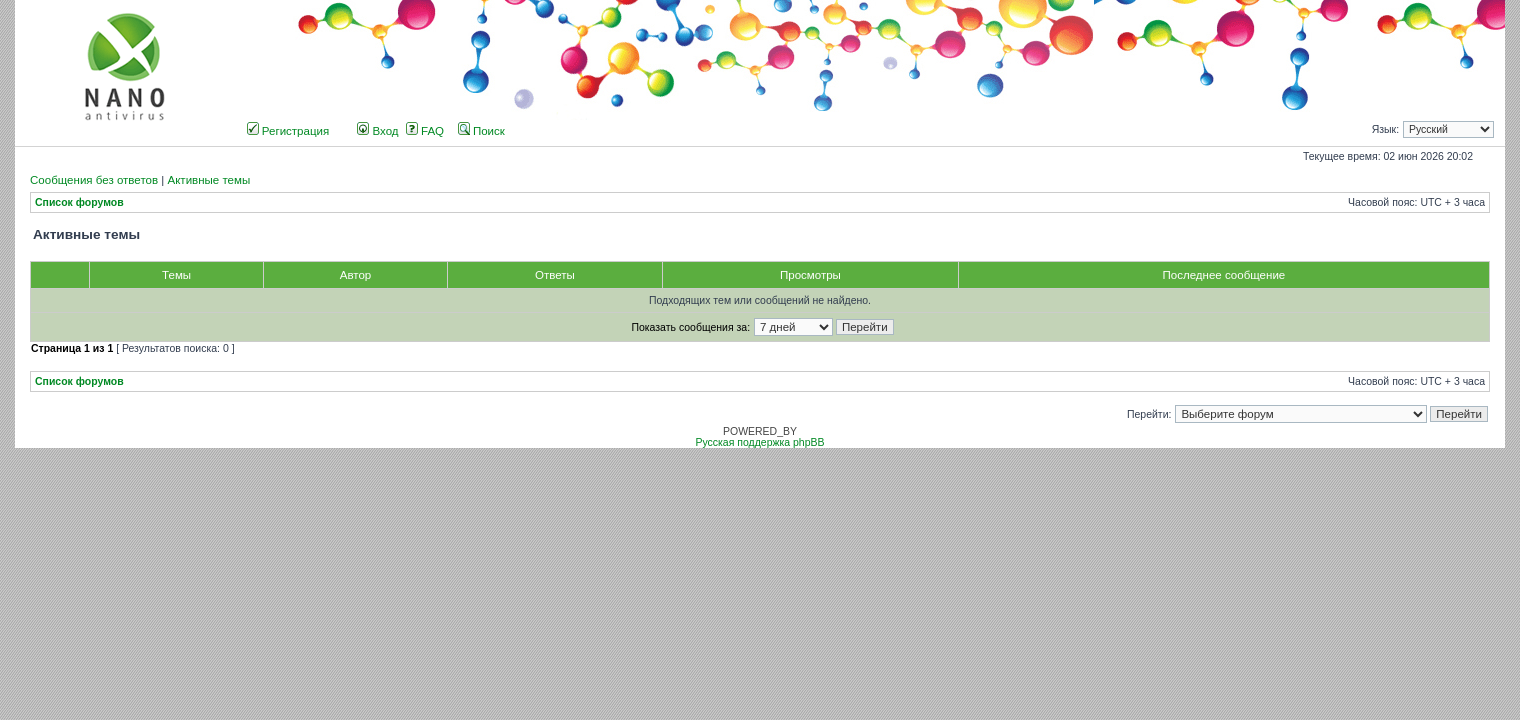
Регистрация (288, 131)
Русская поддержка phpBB (759, 442)
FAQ (425, 131)
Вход (377, 131)
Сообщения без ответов (94, 180)
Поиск (481, 131)
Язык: (1385, 129)
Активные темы (208, 180)
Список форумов (79, 202)
